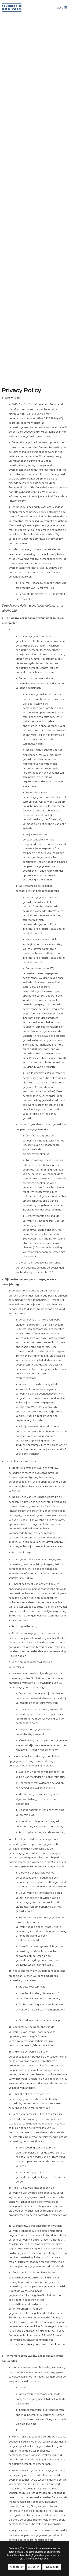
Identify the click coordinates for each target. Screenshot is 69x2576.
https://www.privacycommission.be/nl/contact (38, 2345)
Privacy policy (51, 2567)
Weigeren (33, 2567)
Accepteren (16, 2567)
